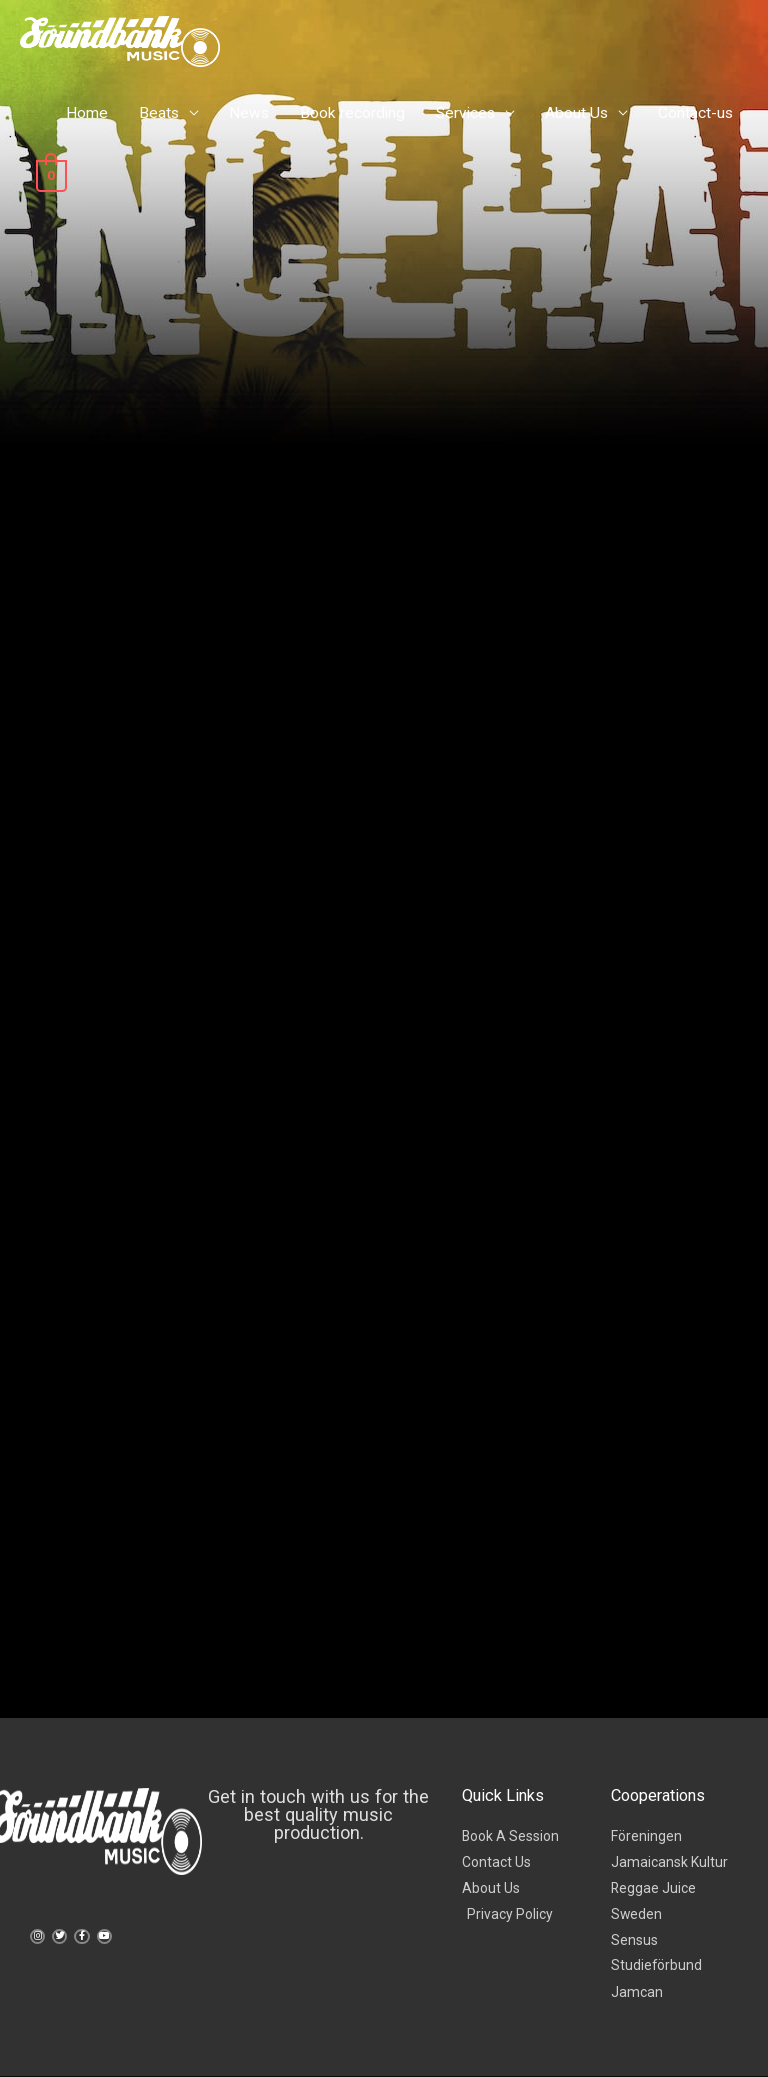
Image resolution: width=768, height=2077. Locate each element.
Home (87, 113)
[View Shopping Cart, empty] (50, 175)
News (249, 113)
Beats (159, 113)
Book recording (352, 113)
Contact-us (695, 113)
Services (465, 113)
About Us (576, 113)
